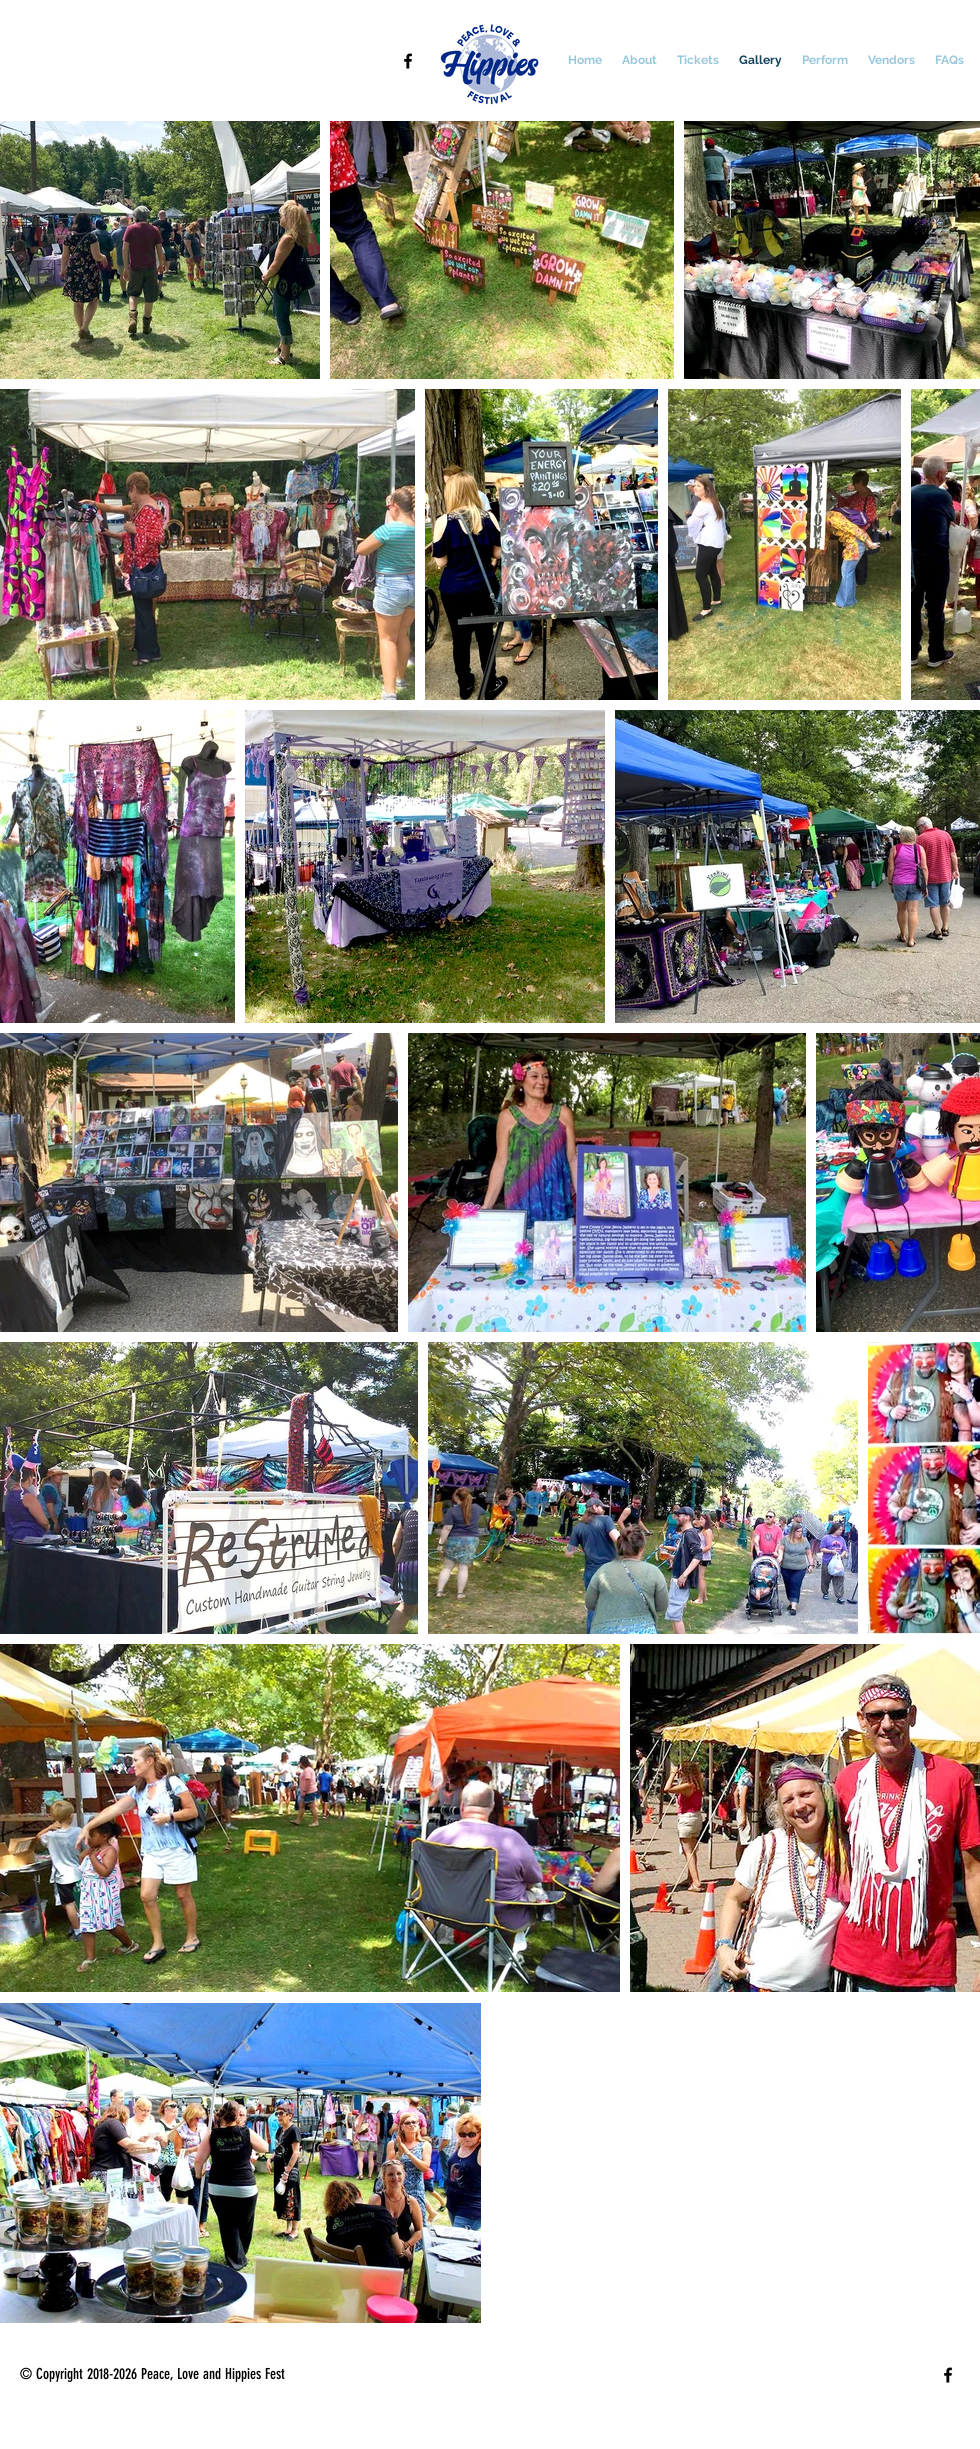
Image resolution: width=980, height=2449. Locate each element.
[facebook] (408, 61)
